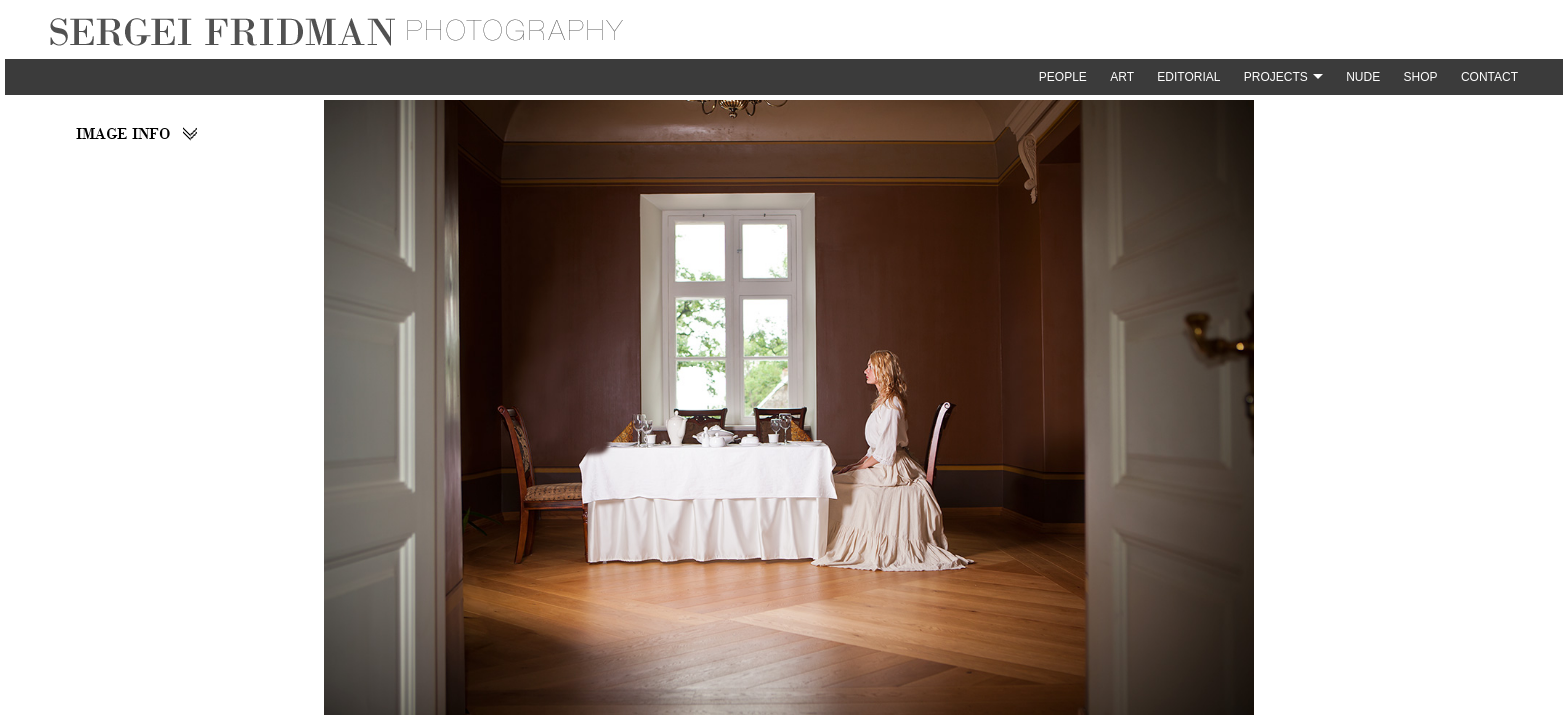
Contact (1489, 77)
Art (1122, 77)
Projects (1276, 77)
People (1063, 77)
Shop (1421, 77)
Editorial (1188, 77)
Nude (1363, 77)
